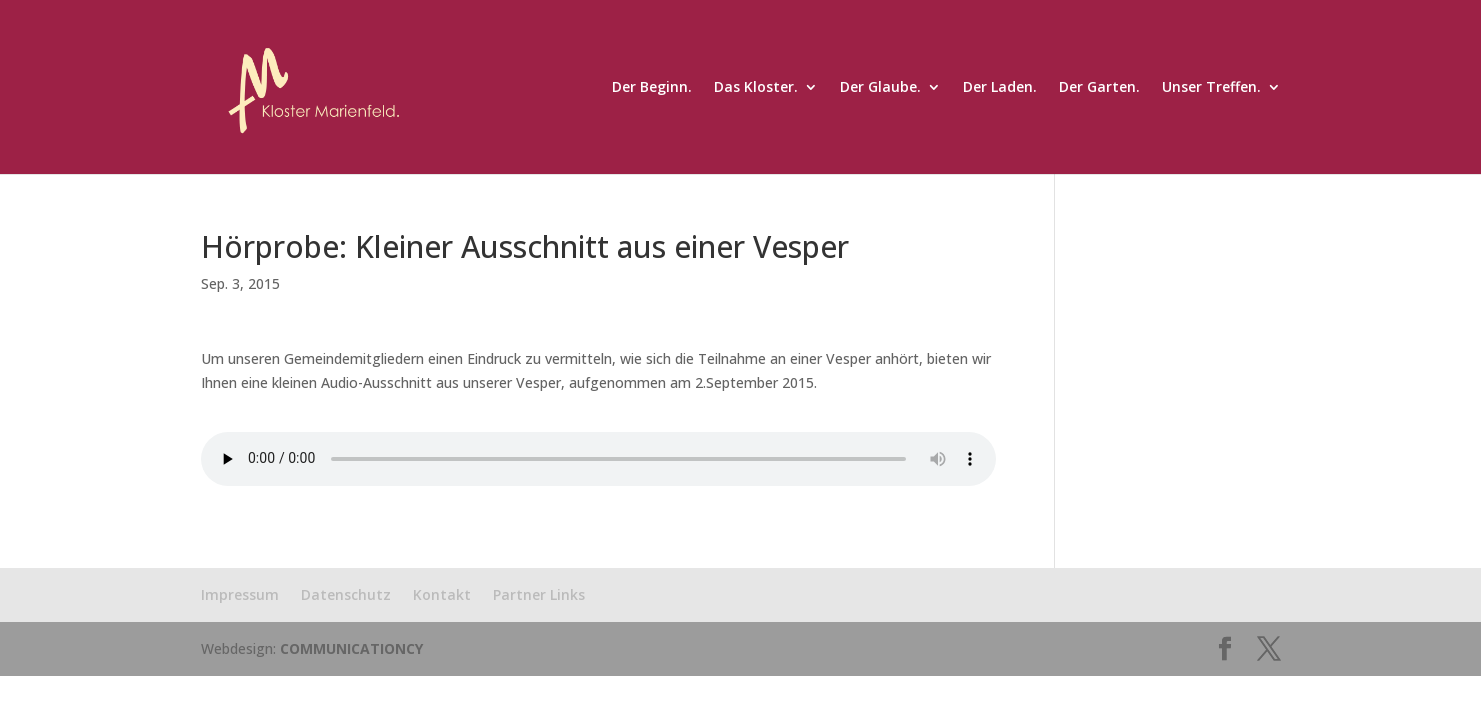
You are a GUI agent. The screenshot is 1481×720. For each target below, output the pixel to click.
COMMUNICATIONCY (351, 648)
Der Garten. (1099, 88)
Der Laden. (1000, 88)
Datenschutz (346, 594)
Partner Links (539, 594)
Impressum (240, 594)
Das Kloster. (756, 88)
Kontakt (442, 594)
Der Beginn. (652, 88)
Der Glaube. (880, 88)
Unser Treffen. (1211, 88)
